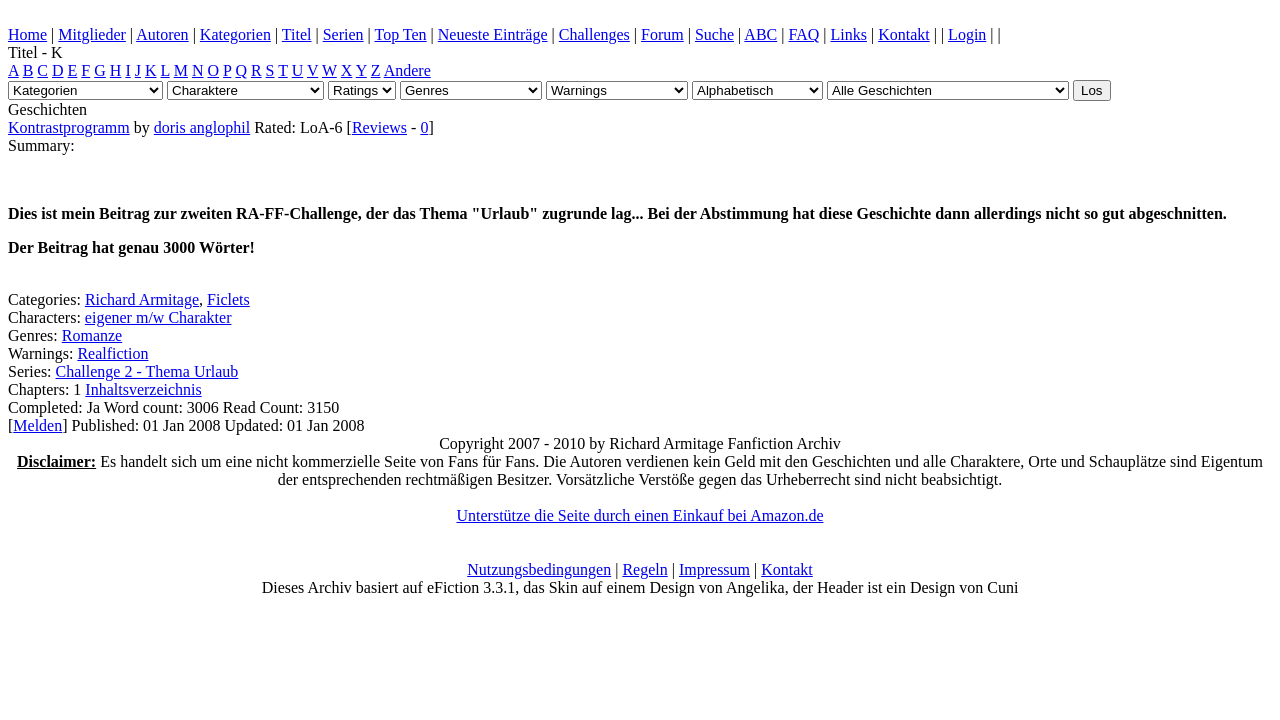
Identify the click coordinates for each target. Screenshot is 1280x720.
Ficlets (228, 299)
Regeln (644, 569)
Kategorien (235, 34)
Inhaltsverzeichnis (143, 389)
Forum (662, 34)
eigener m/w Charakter (158, 317)
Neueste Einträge (493, 34)
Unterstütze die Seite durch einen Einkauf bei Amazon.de (640, 515)
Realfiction (112, 353)
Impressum (714, 569)
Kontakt (904, 34)
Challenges (594, 34)
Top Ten (400, 34)
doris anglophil (202, 127)
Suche (714, 34)
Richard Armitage (142, 299)
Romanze (92, 335)
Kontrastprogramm (69, 127)
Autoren (162, 34)
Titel (297, 34)
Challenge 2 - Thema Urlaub (147, 371)
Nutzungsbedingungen (539, 569)
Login (967, 34)
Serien (343, 34)
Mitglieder (92, 34)
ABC (760, 34)
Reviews (379, 127)
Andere (407, 70)
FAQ (803, 34)
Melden (37, 425)
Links (849, 34)
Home (27, 34)
